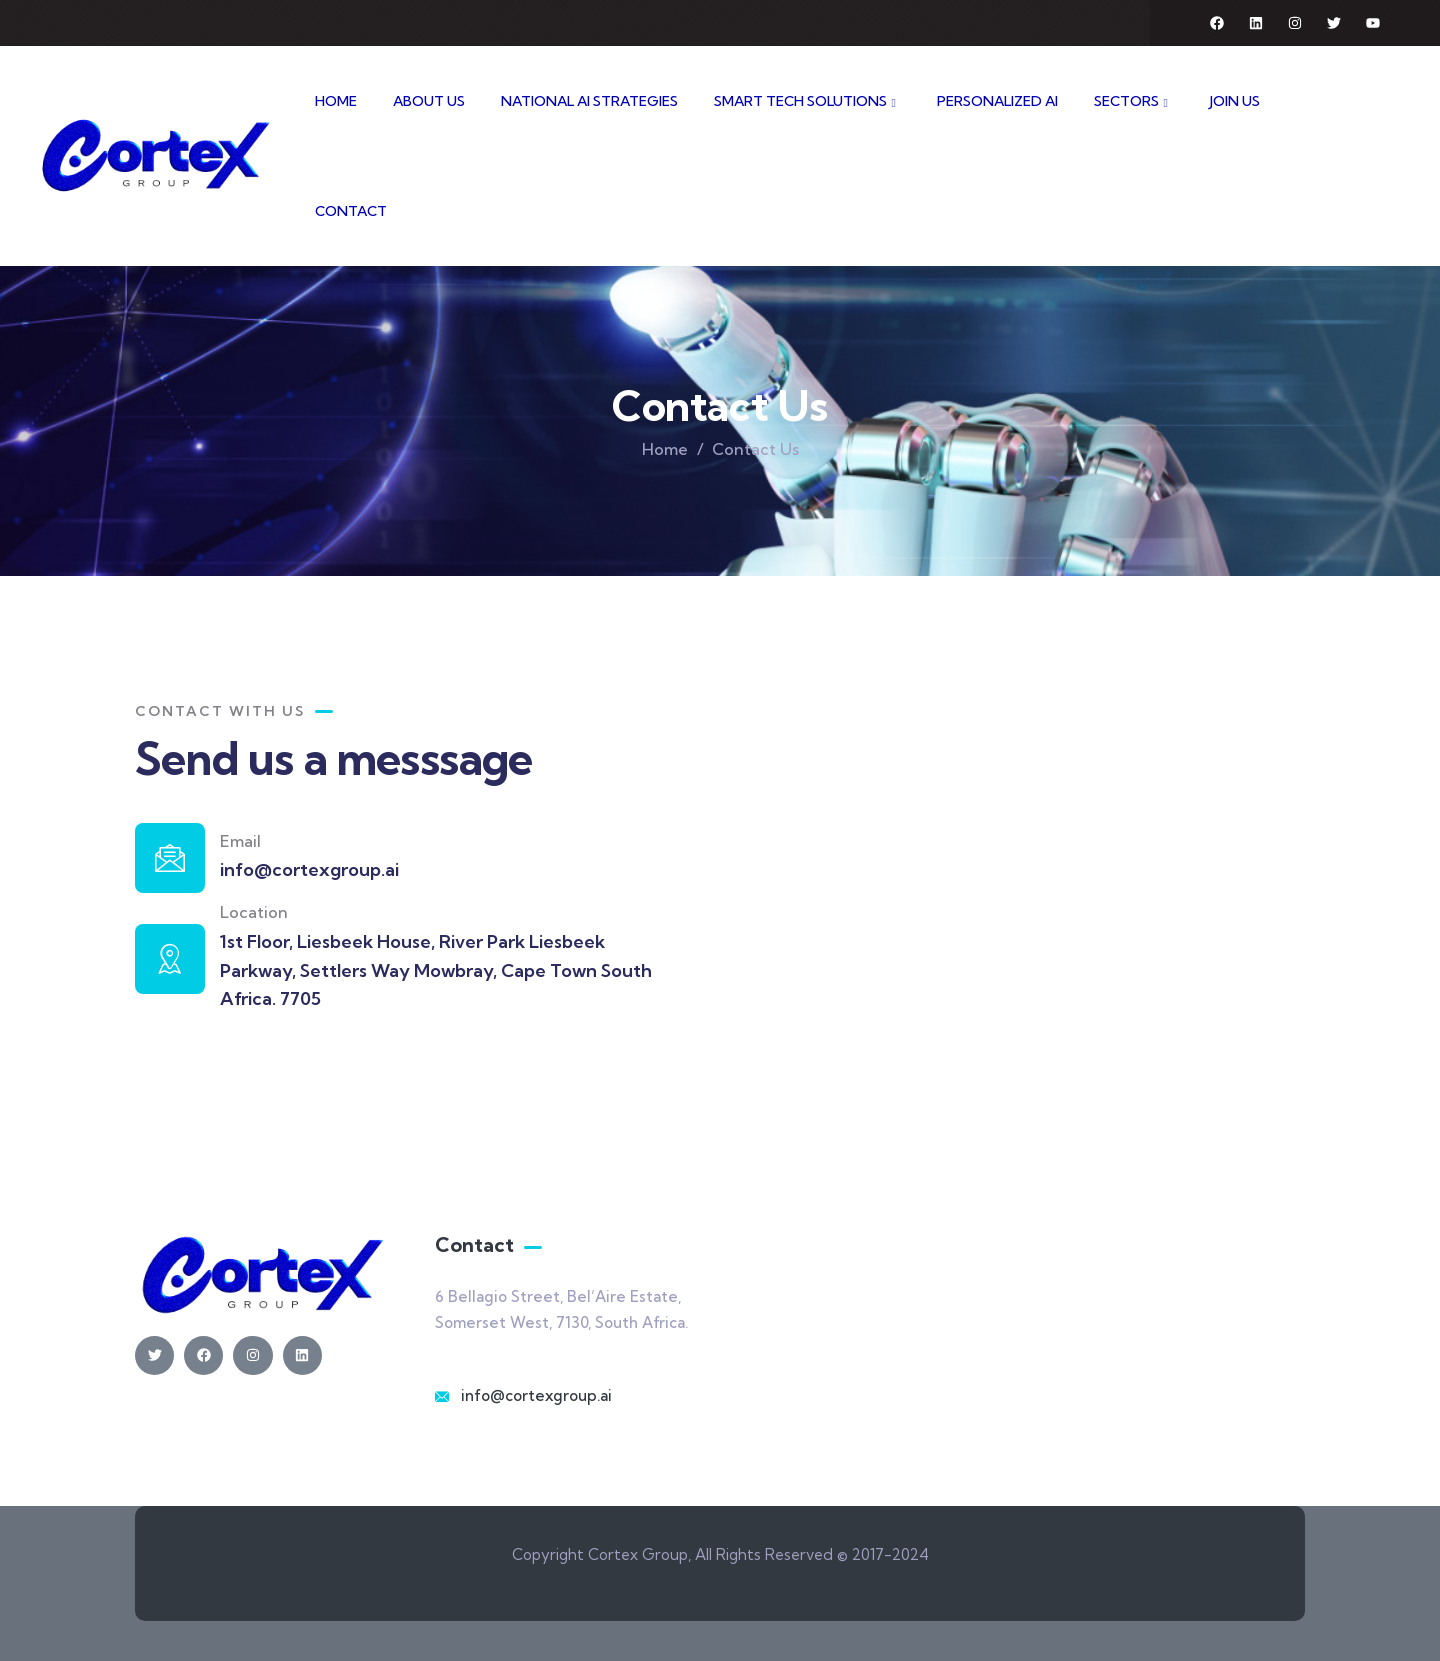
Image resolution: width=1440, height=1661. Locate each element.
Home (665, 449)
